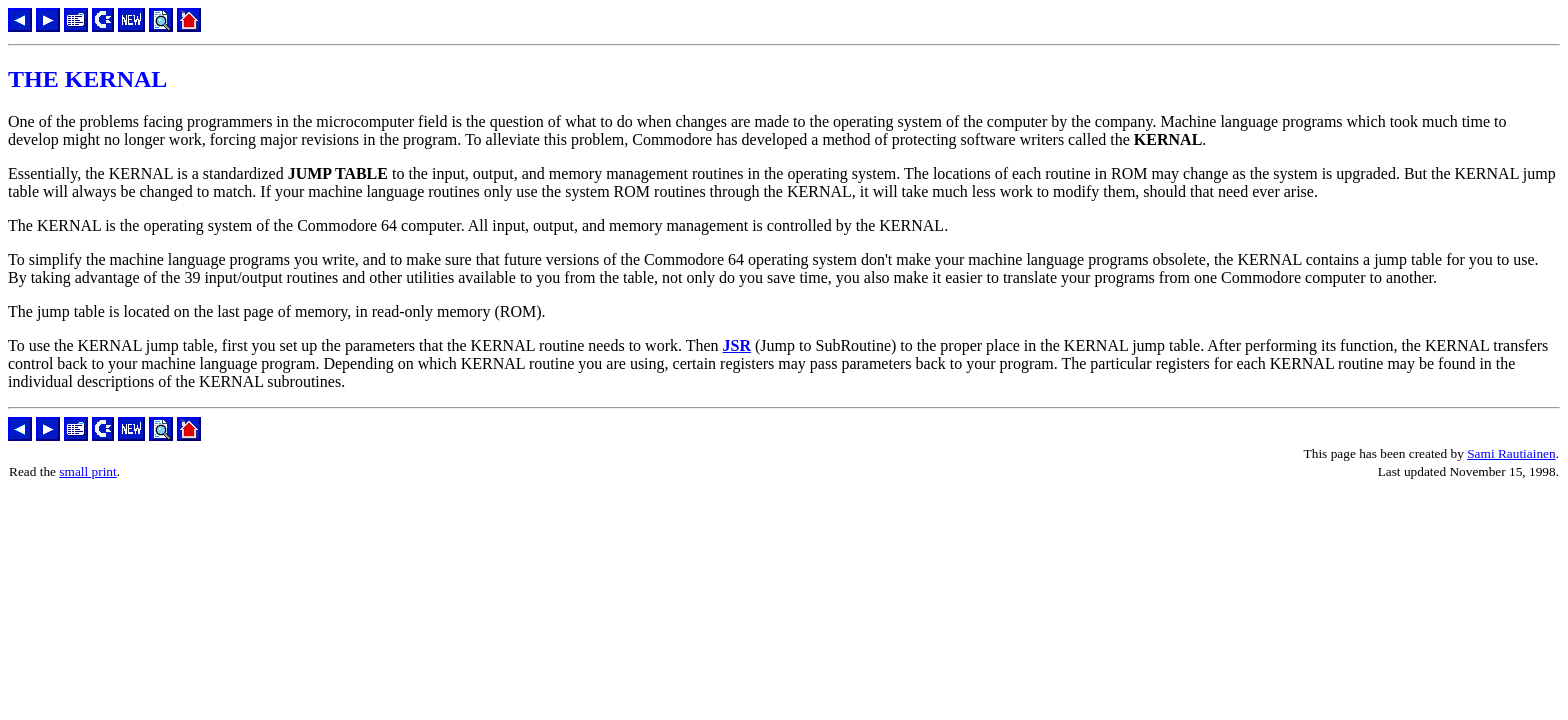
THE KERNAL (87, 79)
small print (87, 471)
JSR (737, 345)
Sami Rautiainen (1511, 453)
